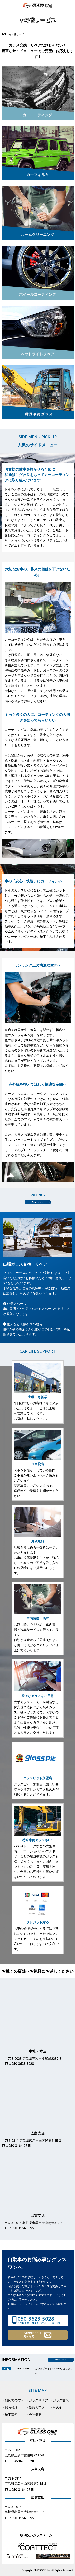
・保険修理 (10, 2407)
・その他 (56, 2407)
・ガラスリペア (37, 2400)
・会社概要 (34, 2414)
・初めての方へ (13, 2400)
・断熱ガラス (35, 2407)
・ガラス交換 (59, 2400)
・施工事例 (10, 2414)
